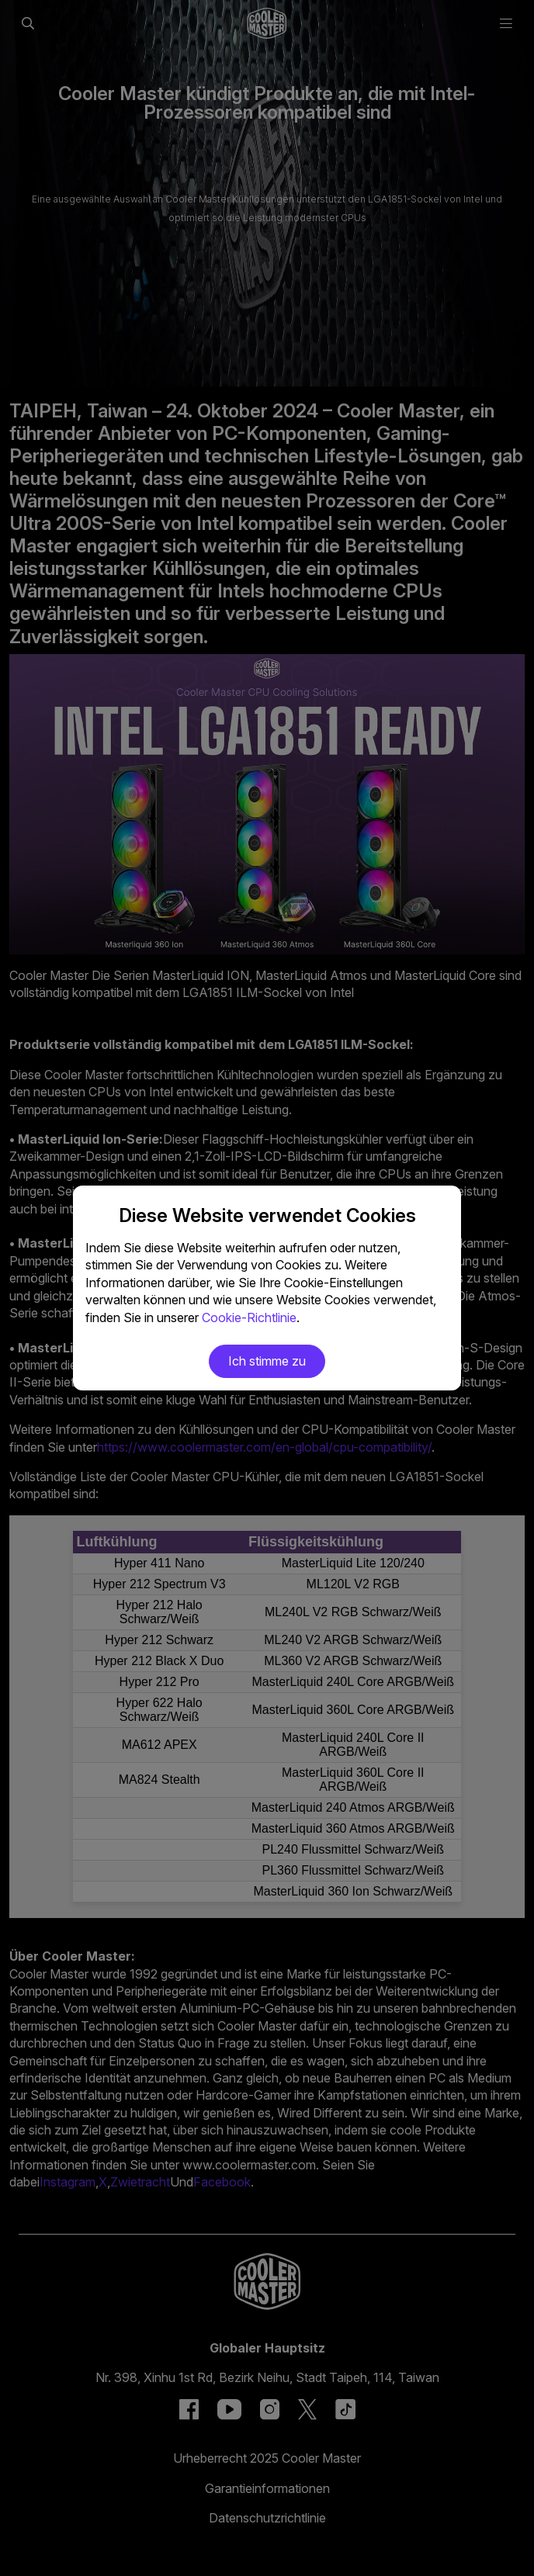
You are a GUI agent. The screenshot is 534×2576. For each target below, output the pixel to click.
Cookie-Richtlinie (249, 1317)
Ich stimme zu (267, 1361)
